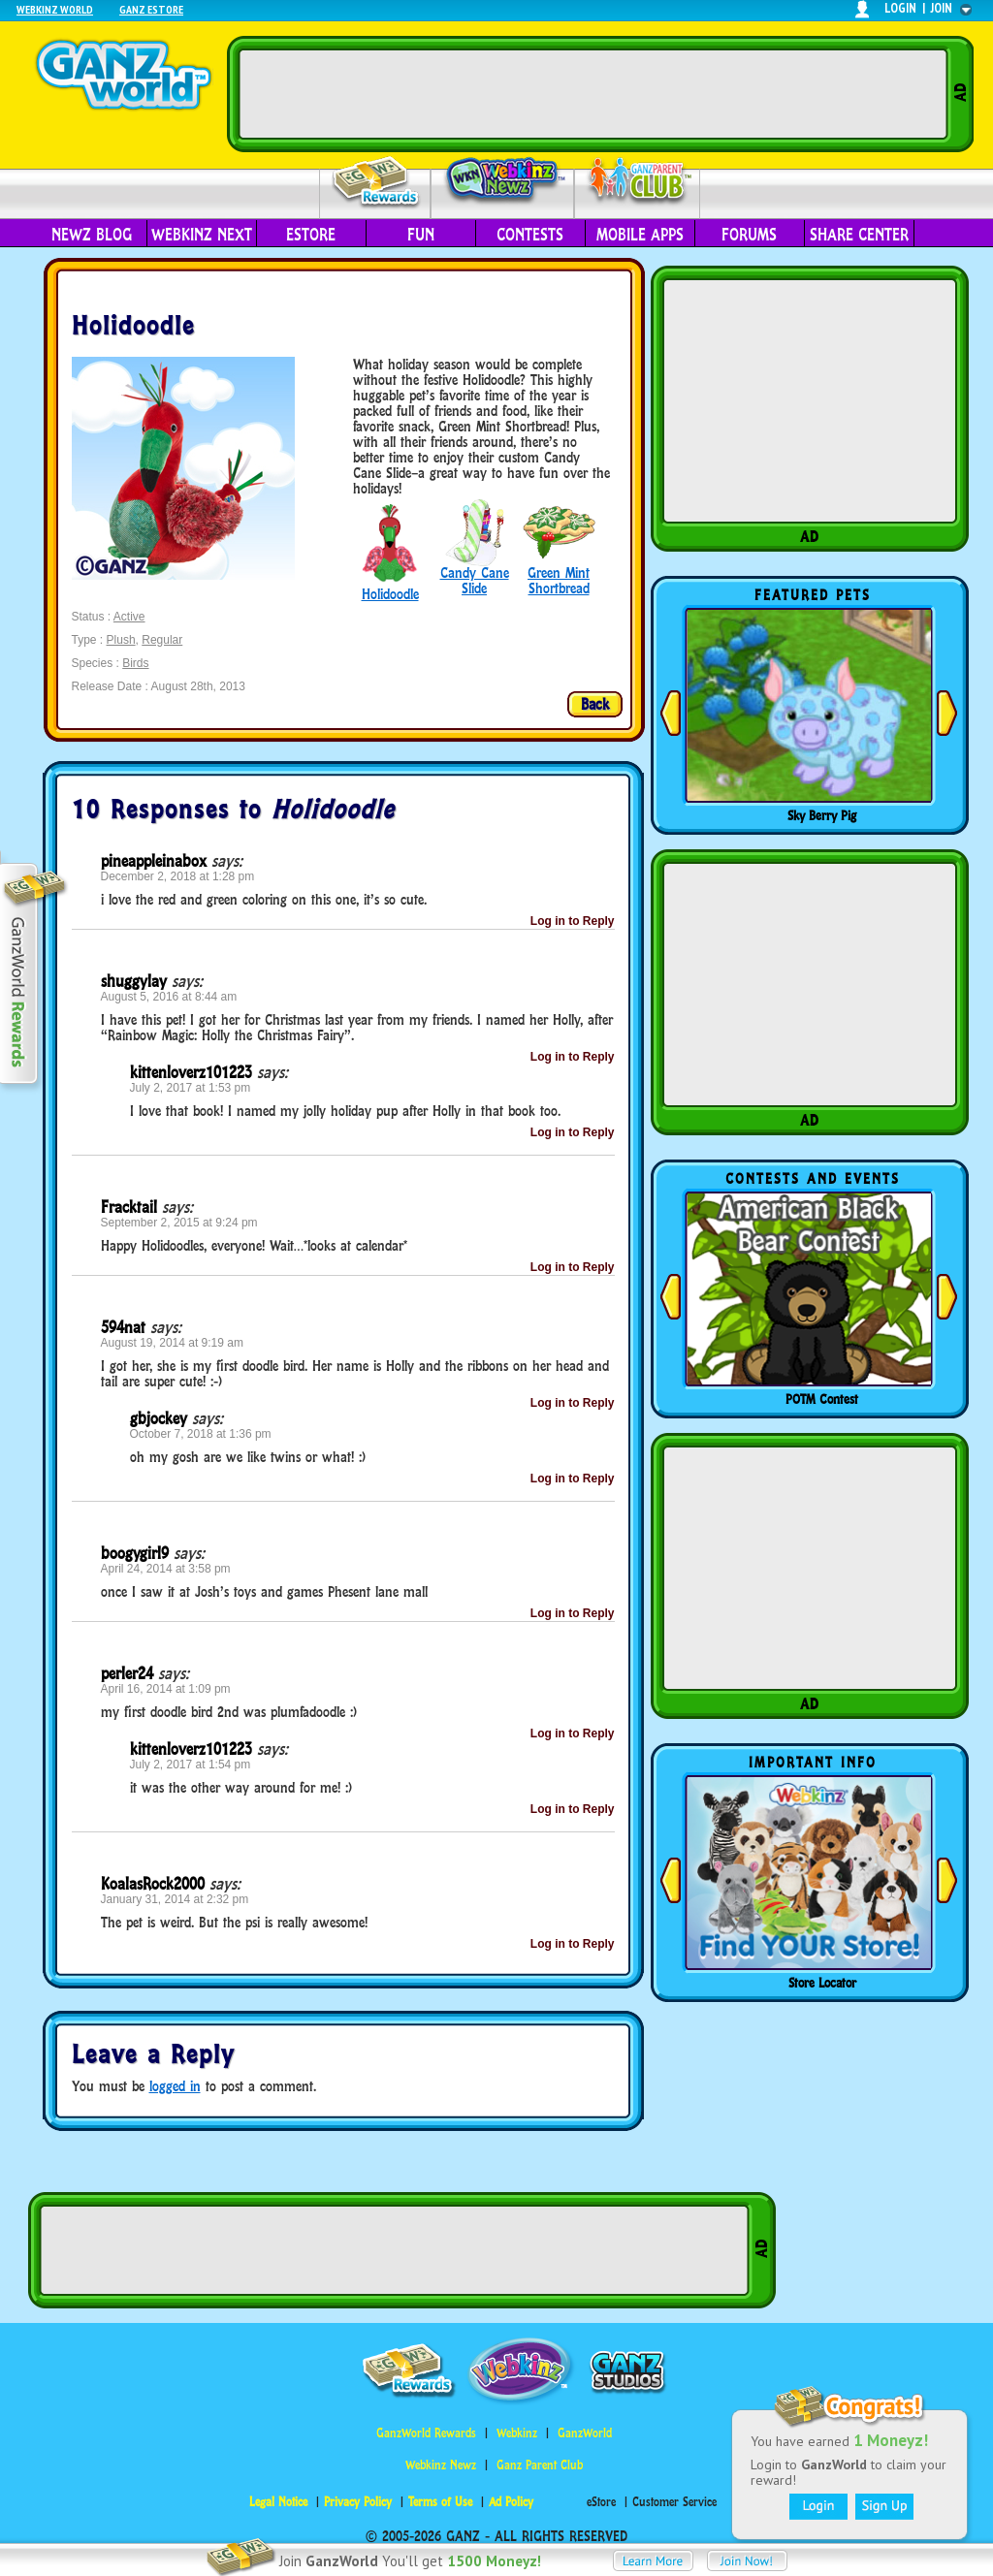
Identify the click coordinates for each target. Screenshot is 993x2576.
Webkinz (516, 2433)
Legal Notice (278, 2502)
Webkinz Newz (502, 181)
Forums (749, 234)
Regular (162, 640)
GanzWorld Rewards (426, 2433)
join (941, 8)
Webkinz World (54, 9)
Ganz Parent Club (539, 2465)
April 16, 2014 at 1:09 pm (166, 1689)
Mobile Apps (640, 234)
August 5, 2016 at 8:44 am (169, 996)
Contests (529, 234)
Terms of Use (440, 2502)
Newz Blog (91, 234)
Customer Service (674, 2502)
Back (595, 704)
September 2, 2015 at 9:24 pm (179, 1222)
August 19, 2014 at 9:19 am (172, 1343)
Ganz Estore (151, 9)
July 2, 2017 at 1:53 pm (190, 1088)
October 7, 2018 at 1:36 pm (201, 1434)
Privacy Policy (358, 2502)
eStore (311, 234)
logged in (175, 2086)
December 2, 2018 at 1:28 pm (178, 876)
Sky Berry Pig (821, 815)
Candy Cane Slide (474, 580)
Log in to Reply (572, 921)
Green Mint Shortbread (559, 580)
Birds (135, 663)
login (900, 8)
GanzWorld (585, 2433)
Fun (420, 234)
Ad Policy (511, 2502)
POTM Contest (821, 1399)
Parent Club (637, 181)
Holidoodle (390, 594)
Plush (121, 640)
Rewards (377, 182)
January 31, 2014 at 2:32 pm (175, 1899)
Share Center (859, 234)
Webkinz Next (201, 234)
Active (129, 616)
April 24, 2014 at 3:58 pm (166, 1568)
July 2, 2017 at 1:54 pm (190, 1764)
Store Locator (822, 1982)
